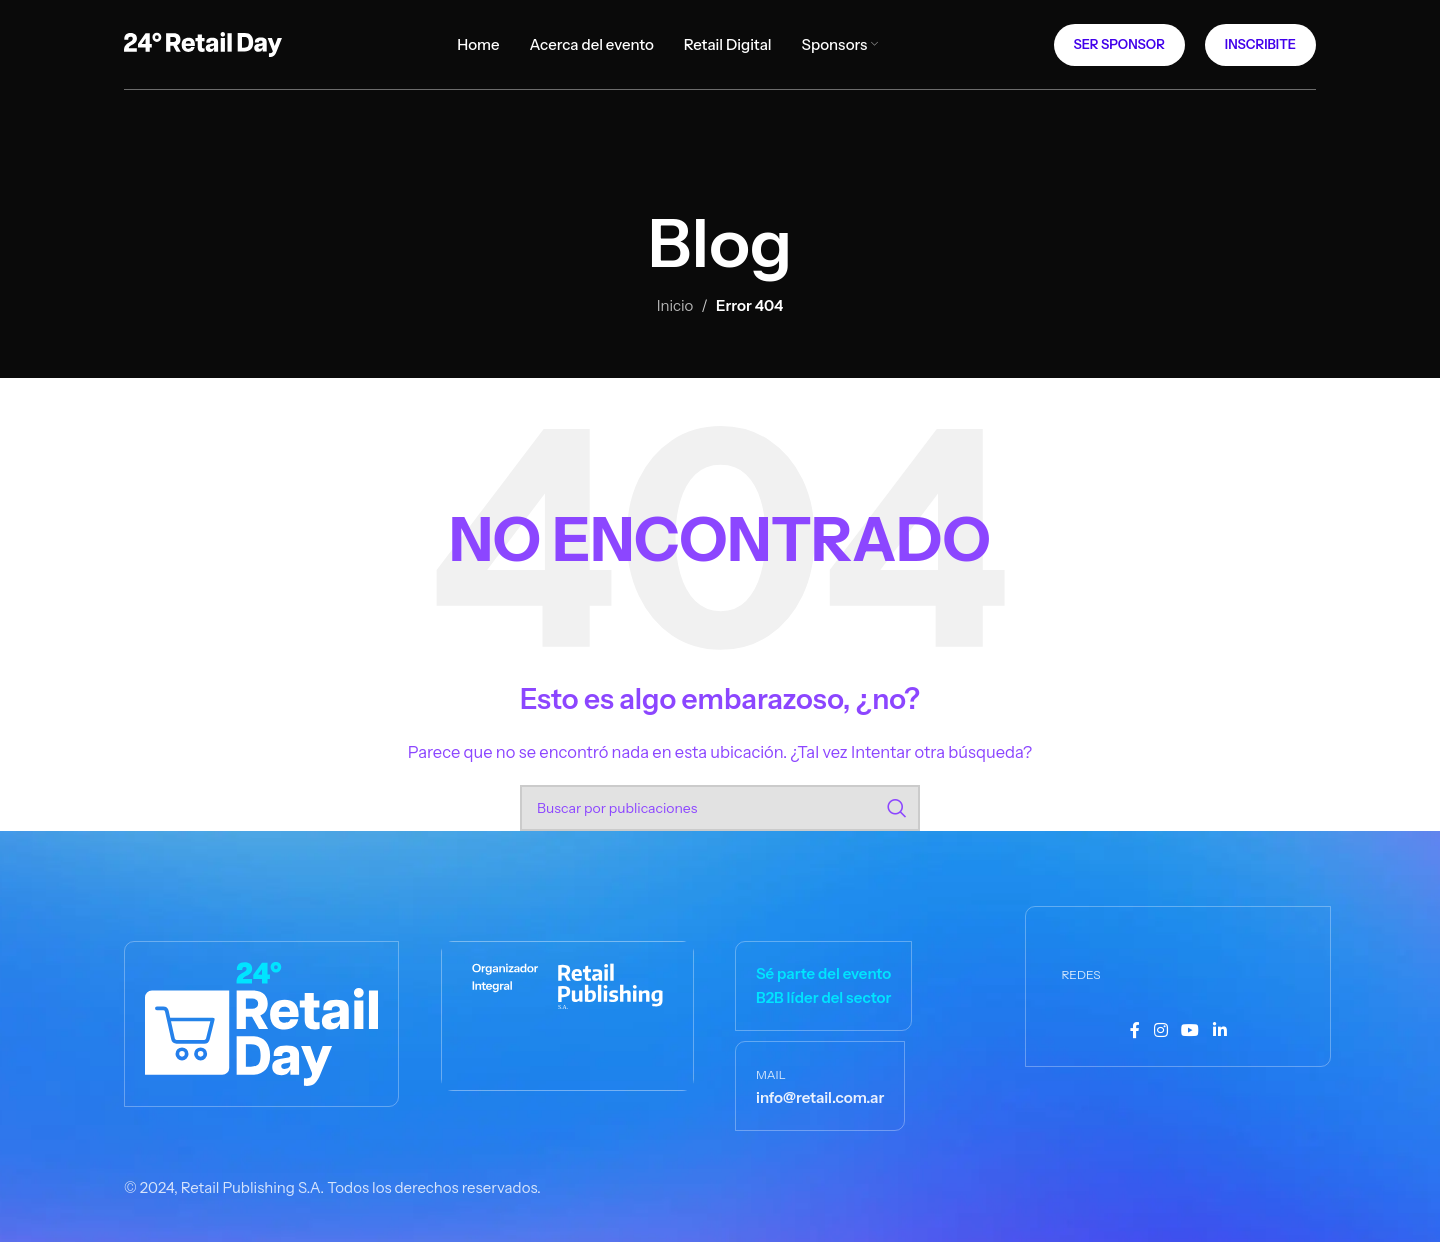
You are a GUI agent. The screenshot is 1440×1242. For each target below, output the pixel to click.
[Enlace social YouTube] (1190, 1031)
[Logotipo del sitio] (203, 42)
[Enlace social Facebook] (1135, 1031)
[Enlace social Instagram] (1160, 1031)
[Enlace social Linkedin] (1219, 1031)
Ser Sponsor (1119, 44)
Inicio (675, 305)
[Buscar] (720, 808)
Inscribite (1260, 44)
